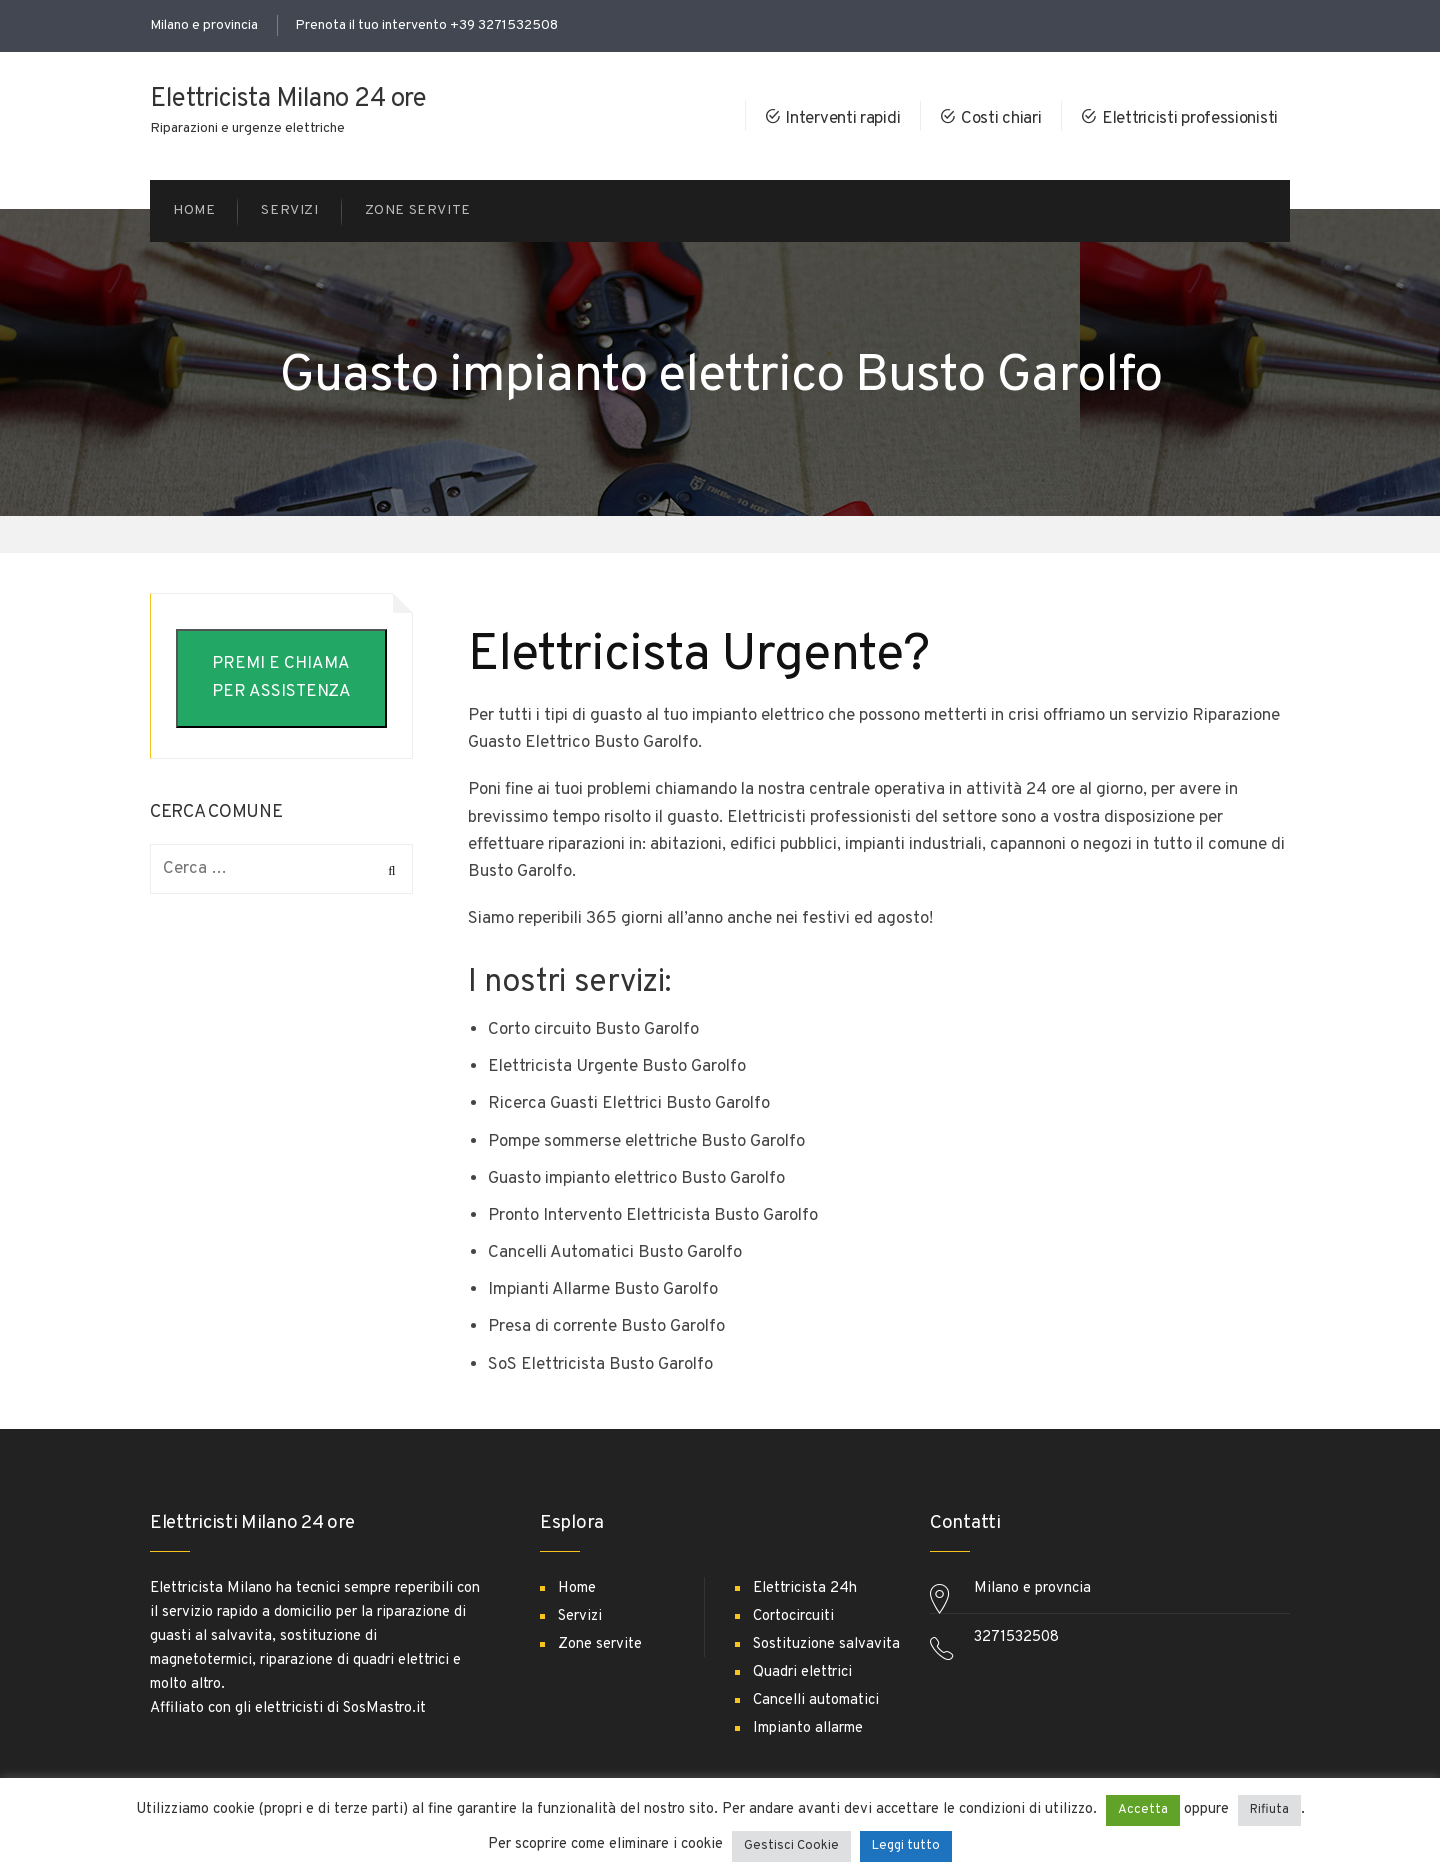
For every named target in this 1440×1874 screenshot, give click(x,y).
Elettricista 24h (805, 1588)
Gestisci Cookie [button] (791, 1846)
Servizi (580, 1616)
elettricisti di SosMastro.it (340, 1708)
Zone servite (600, 1644)
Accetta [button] (1143, 1810)
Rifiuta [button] (1269, 1810)
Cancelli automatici (816, 1700)
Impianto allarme (808, 1728)
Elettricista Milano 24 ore (288, 99)
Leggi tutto (906, 1846)
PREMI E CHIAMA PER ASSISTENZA (281, 677)
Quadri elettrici (802, 1672)
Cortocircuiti (793, 1616)
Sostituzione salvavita (826, 1644)
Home (577, 1588)
